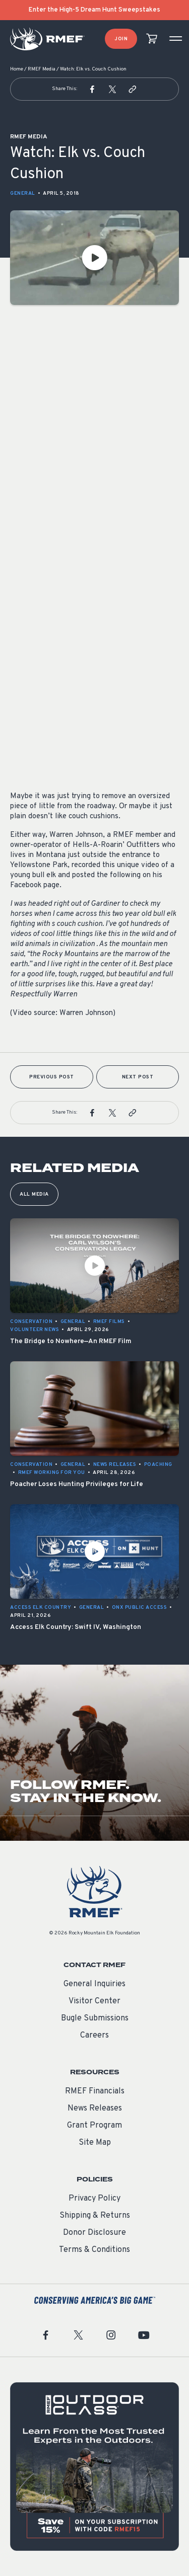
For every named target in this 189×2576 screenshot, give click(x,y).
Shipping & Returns (94, 2216)
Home (16, 69)
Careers (94, 2036)
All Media (34, 1194)
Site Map (95, 2143)
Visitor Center (94, 2001)
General (22, 193)
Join (121, 39)
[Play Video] (94, 257)
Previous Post (51, 1077)
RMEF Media (41, 69)
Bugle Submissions (95, 2018)
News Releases (95, 2108)
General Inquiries (94, 1984)
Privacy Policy (94, 2199)
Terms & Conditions (94, 2250)
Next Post (138, 1077)
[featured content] (94, 2466)
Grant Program (94, 2126)
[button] (92, 89)
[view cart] (152, 39)
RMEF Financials (94, 2091)
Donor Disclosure (94, 2233)
